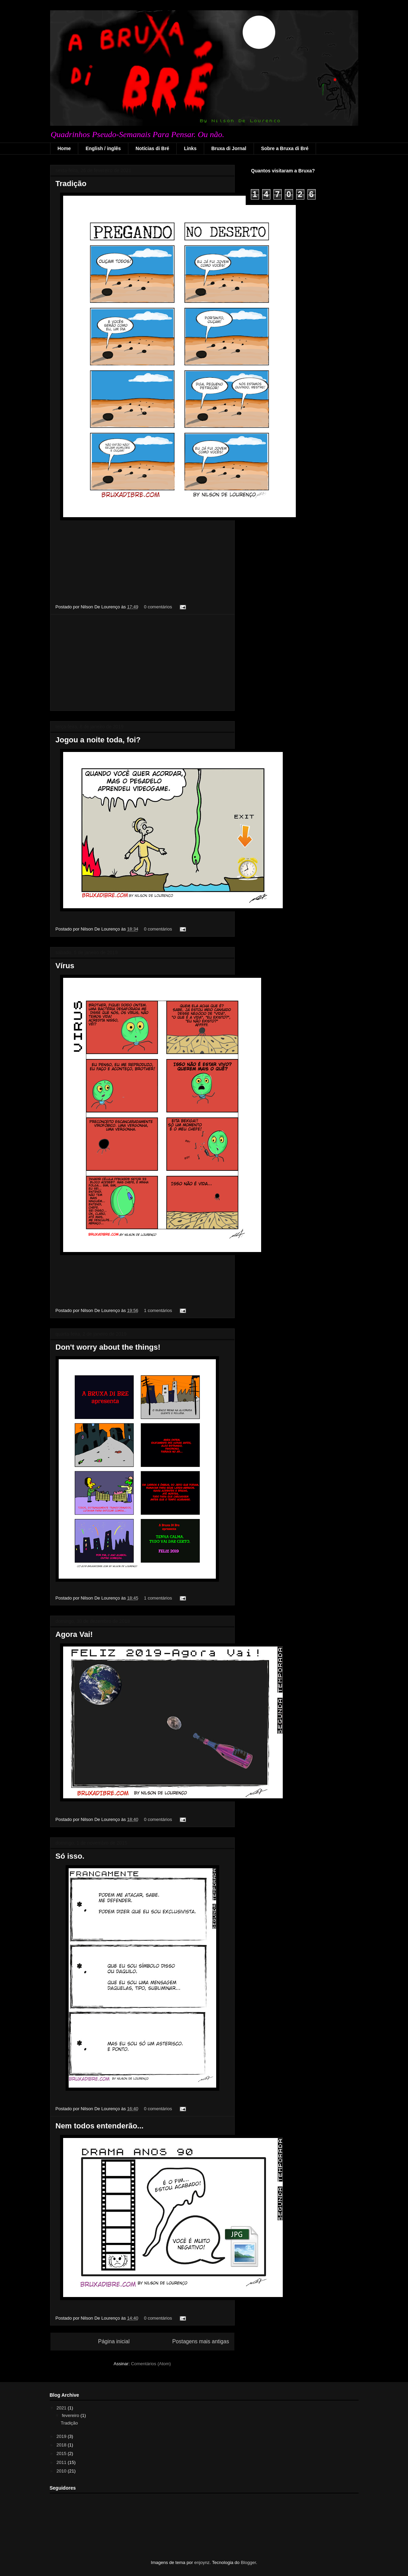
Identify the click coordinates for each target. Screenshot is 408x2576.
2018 (62, 2444)
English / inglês (103, 148)
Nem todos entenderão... (100, 2126)
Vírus (65, 965)
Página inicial (114, 2341)
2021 (62, 2407)
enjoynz (202, 2562)
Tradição (71, 183)
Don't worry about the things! (108, 1347)
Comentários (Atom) (151, 2363)
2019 (62, 2436)
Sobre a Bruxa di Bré (285, 148)
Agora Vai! (74, 1634)
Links (190, 148)
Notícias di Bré (152, 148)
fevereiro (71, 2415)
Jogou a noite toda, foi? (98, 740)
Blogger (248, 2562)
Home (64, 148)
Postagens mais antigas (200, 2341)
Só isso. (70, 1856)
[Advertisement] (142, 662)
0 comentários (158, 606)
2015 (62, 2453)
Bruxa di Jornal (228, 148)
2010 (62, 2471)
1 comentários (158, 1310)
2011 (62, 2462)
